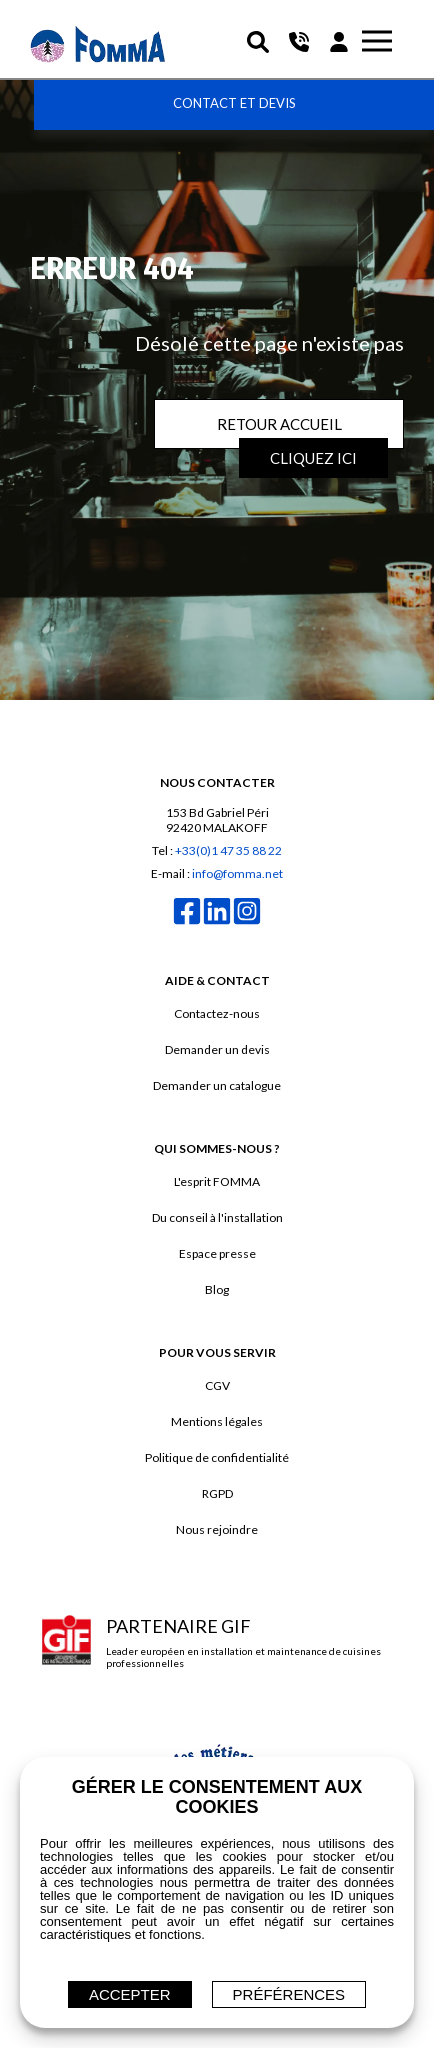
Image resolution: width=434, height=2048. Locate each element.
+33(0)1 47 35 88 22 (228, 850)
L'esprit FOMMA (217, 1181)
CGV (217, 1385)
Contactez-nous (217, 1013)
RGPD (217, 1493)
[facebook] (187, 922)
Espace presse (217, 1253)
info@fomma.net (237, 873)
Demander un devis (217, 1049)
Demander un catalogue (217, 1085)
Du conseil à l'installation (217, 1217)
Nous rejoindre (217, 1529)
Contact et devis (234, 103)
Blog (217, 1289)
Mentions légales (217, 1421)
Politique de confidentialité (217, 1457)
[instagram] (247, 922)
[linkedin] (217, 922)
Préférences (289, 1994)
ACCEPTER (130, 1994)
